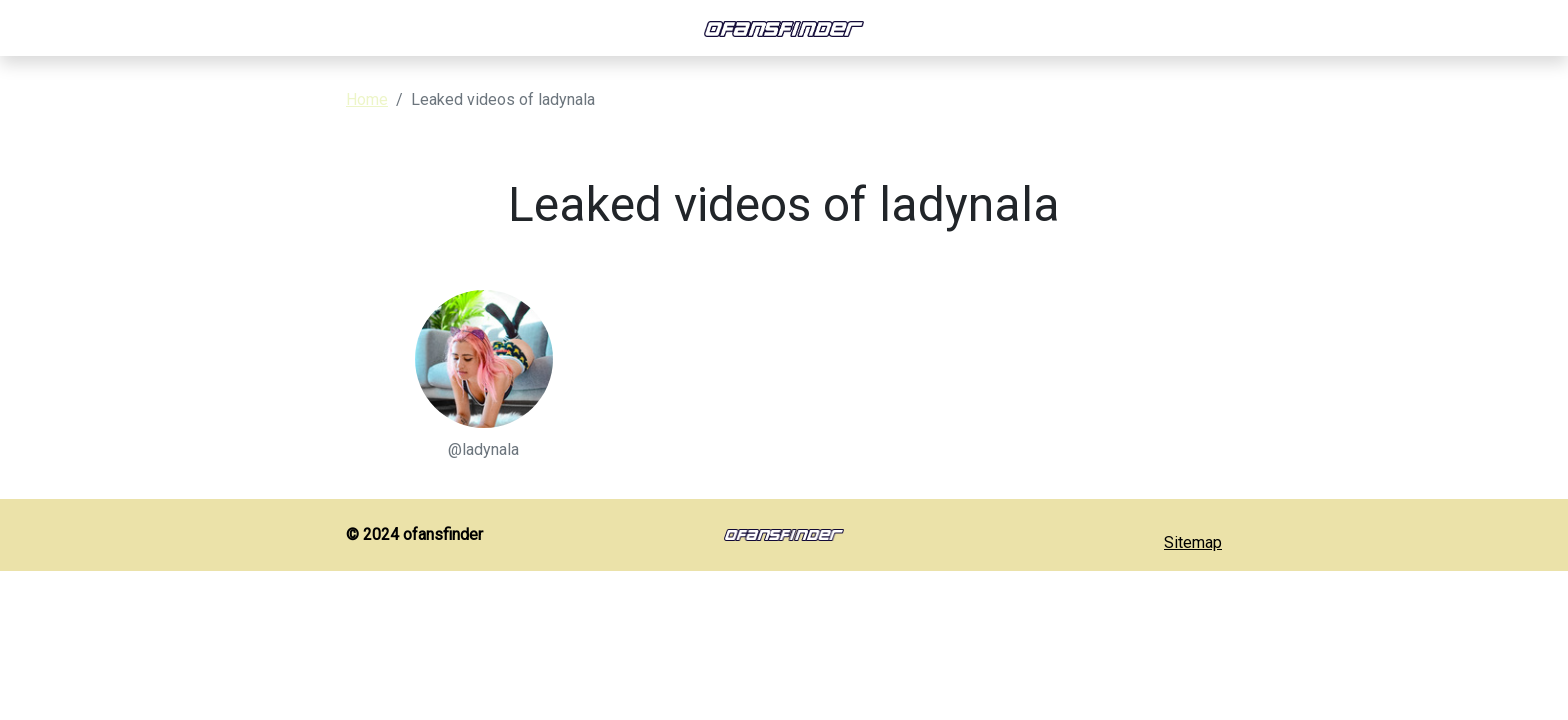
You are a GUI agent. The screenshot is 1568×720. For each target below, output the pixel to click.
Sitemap (1193, 542)
